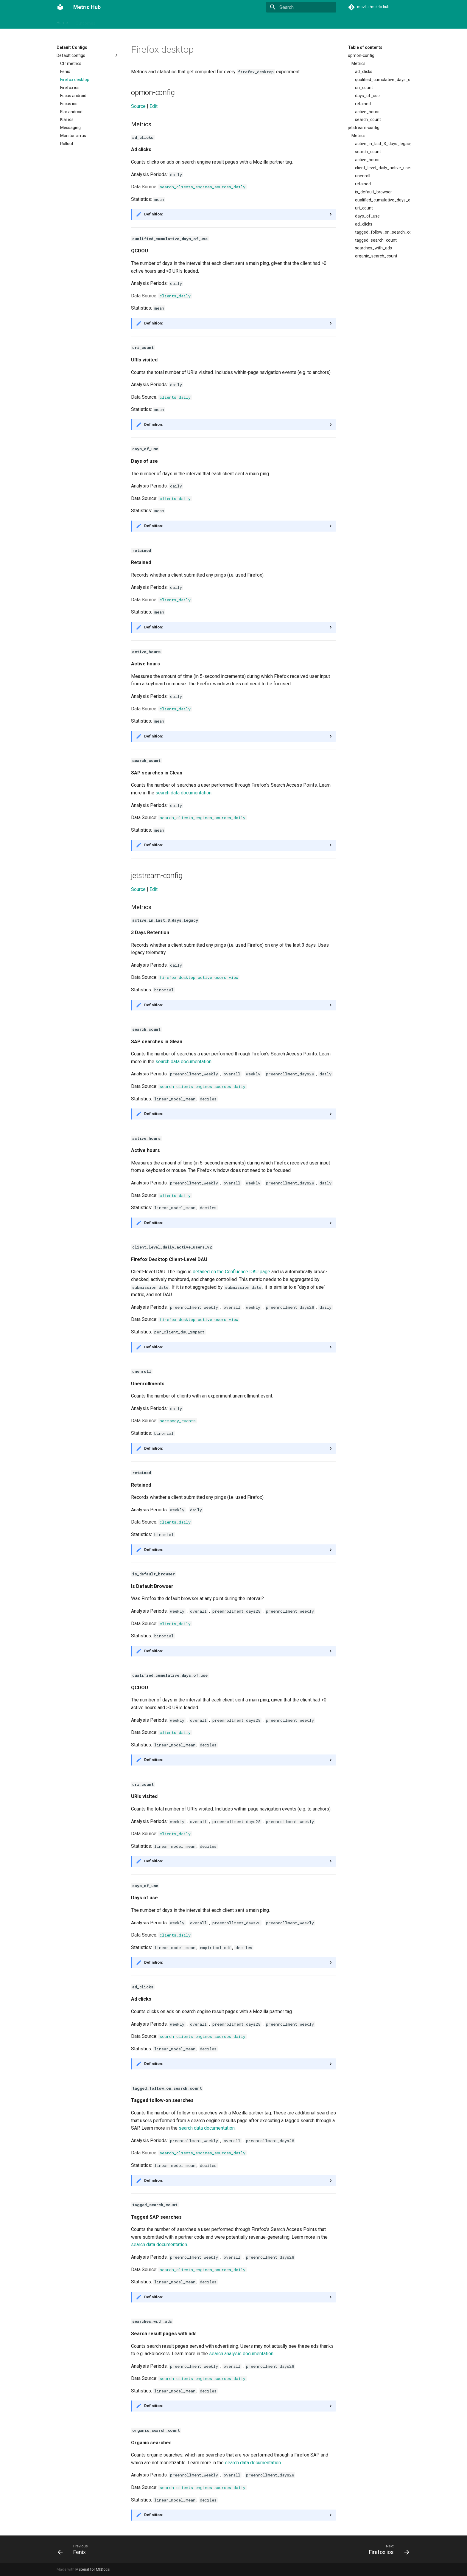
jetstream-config (363, 127)
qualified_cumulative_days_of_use (382, 79)
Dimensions (248, 21)
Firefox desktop (74, 79)
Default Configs (281, 21)
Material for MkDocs (92, 2569)
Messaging (70, 127)
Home (62, 21)
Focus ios (68, 103)
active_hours (367, 111)
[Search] (301, 7)
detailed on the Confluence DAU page (231, 1271)
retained (363, 103)
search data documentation (183, 793)
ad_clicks (363, 71)
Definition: (153, 214)
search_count (368, 119)
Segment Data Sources (207, 21)
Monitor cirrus (73, 135)
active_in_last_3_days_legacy (382, 143)
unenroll (362, 175)
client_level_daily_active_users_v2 (382, 167)
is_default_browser (373, 192)
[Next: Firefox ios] (387, 2549)
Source (138, 106)
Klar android (71, 111)
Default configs (88, 55)
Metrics (110, 21)
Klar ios (67, 119)
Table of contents (365, 47)
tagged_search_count (376, 240)
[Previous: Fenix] (73, 2549)
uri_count (364, 87)
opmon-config (361, 55)
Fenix (65, 71)
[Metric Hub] (60, 7)
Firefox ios (70, 87)
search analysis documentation (241, 2353)
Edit (154, 106)
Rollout (66, 143)
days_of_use (367, 95)
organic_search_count (376, 256)
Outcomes (85, 21)
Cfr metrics (70, 63)
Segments (168, 21)
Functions (312, 21)
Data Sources (137, 21)
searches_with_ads (373, 248)
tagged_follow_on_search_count (382, 232)
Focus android (73, 95)
